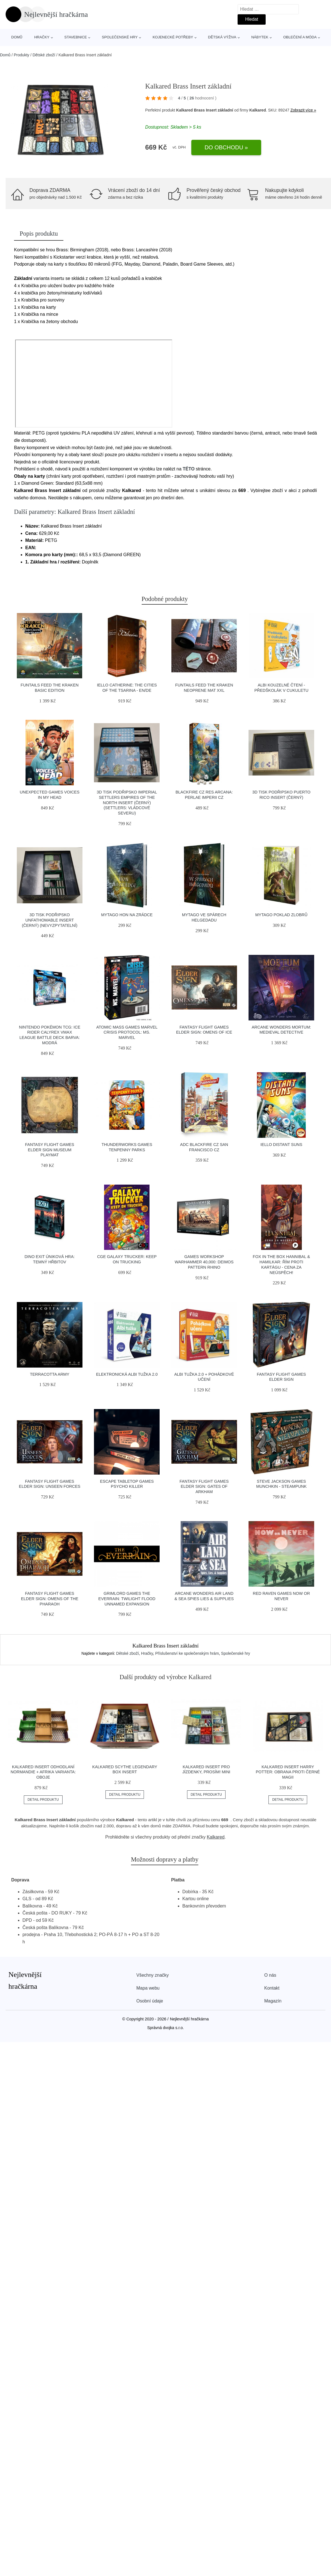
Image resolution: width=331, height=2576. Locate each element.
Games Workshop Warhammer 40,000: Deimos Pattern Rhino (204, 1261)
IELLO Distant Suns (281, 1144)
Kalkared (215, 1837)
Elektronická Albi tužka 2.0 (127, 1374)
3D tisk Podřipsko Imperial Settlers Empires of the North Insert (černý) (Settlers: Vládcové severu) (127, 802)
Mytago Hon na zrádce (127, 915)
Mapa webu (148, 1988)
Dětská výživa (222, 37)
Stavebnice (75, 37)
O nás (270, 1975)
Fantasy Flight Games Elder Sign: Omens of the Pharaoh (49, 1598)
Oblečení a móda (300, 37)
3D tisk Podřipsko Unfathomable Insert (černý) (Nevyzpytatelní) (49, 920)
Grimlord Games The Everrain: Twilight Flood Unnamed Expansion (126, 1598)
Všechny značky (152, 1975)
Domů (16, 37)
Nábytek (259, 37)
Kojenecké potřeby (173, 37)
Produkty (21, 55)
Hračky (41, 37)
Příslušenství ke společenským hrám (187, 1653)
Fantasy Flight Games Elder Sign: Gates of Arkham (204, 1486)
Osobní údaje (149, 2001)
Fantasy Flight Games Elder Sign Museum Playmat (49, 1149)
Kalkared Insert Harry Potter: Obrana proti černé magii (288, 1772)
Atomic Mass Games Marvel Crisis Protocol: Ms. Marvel (126, 1032)
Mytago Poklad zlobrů (281, 915)
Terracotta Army (49, 1374)
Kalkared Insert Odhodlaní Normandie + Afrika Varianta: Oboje (43, 1772)
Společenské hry (120, 37)
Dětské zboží (44, 55)
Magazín (272, 2001)
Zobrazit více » (303, 110)
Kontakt (271, 1988)
